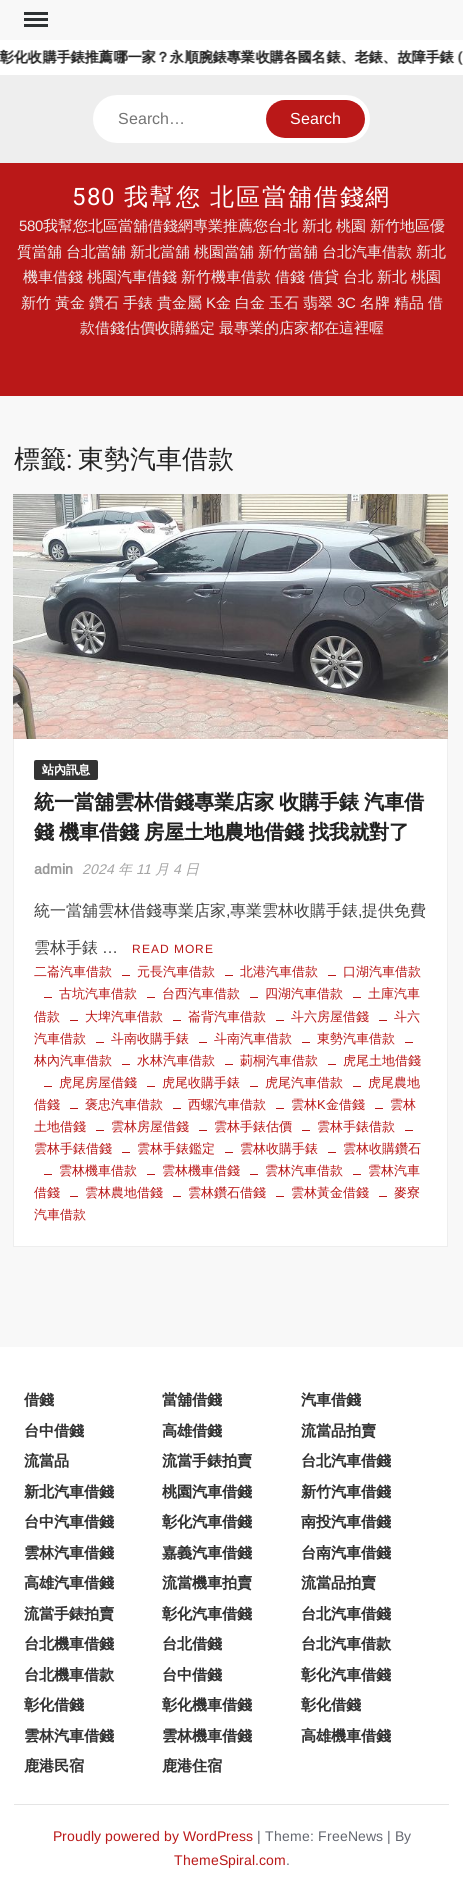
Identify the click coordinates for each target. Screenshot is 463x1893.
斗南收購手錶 (150, 1038)
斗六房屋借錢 (330, 1016)
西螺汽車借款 (227, 1104)
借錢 (39, 1399)
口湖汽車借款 (382, 971)
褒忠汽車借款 (124, 1104)
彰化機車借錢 (207, 1704)
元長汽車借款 (176, 971)
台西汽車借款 (201, 993)
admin (53, 869)
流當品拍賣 (338, 1430)
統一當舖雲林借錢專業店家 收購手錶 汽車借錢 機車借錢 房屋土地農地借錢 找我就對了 (229, 817)
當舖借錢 (192, 1399)
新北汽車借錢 (69, 1491)
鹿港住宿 (192, 1765)
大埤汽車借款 (124, 1016)
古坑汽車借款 (98, 993)
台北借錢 (192, 1643)
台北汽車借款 (346, 1643)
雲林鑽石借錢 (227, 1192)
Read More (173, 949)
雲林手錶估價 (253, 1126)
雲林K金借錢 (328, 1104)
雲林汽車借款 (304, 1170)
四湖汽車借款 (304, 993)
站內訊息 (66, 770)
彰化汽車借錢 (207, 1521)
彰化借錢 (54, 1704)
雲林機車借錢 (201, 1170)
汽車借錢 (331, 1399)
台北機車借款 (69, 1674)
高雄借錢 (192, 1430)
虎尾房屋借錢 (98, 1082)
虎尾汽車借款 (304, 1082)
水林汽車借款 (176, 1060)
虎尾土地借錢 (382, 1060)
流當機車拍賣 (207, 1582)
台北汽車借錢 (346, 1460)
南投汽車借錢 (346, 1521)
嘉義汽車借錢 (207, 1552)
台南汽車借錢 (346, 1552)
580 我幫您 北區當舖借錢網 (232, 197)
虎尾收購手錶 (201, 1082)
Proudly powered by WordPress (153, 1836)
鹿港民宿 (54, 1765)
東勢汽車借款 (356, 1038)
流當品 (46, 1460)
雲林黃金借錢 (330, 1192)
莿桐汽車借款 (279, 1060)
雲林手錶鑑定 (176, 1148)
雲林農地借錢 (124, 1192)
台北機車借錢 (69, 1643)
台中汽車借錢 (69, 1521)
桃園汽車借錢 (207, 1491)
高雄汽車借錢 (69, 1582)
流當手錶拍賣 (207, 1460)
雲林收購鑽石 (382, 1148)
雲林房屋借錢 (150, 1126)
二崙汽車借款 (73, 971)
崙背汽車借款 (227, 1016)
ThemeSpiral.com (230, 1860)
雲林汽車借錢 (69, 1552)
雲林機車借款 (98, 1170)
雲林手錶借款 (356, 1126)
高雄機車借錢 (346, 1735)
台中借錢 (54, 1430)
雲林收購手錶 (279, 1148)
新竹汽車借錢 (346, 1491)
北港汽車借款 (279, 971)
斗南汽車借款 (253, 1038)
